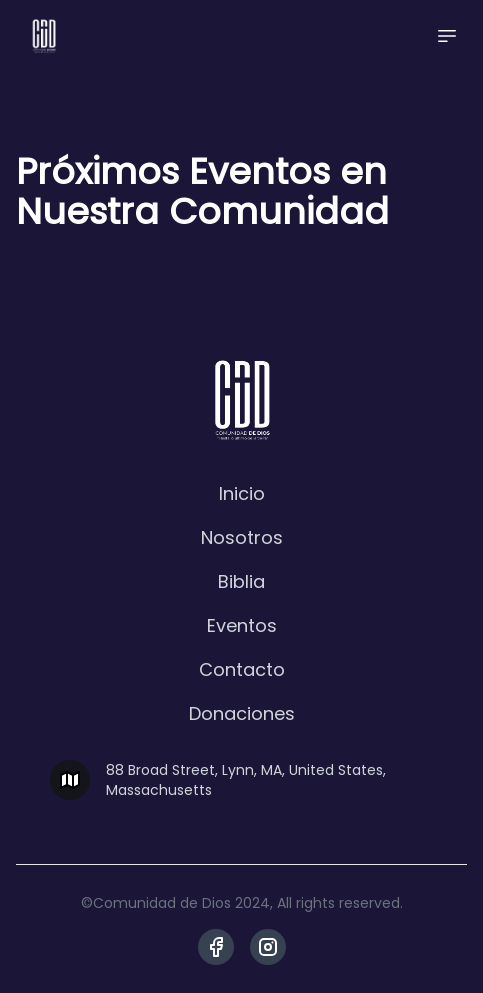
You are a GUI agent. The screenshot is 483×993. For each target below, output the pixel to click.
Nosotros (242, 537)
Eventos (242, 625)
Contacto (242, 669)
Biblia (241, 581)
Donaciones (242, 713)
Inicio (242, 493)
